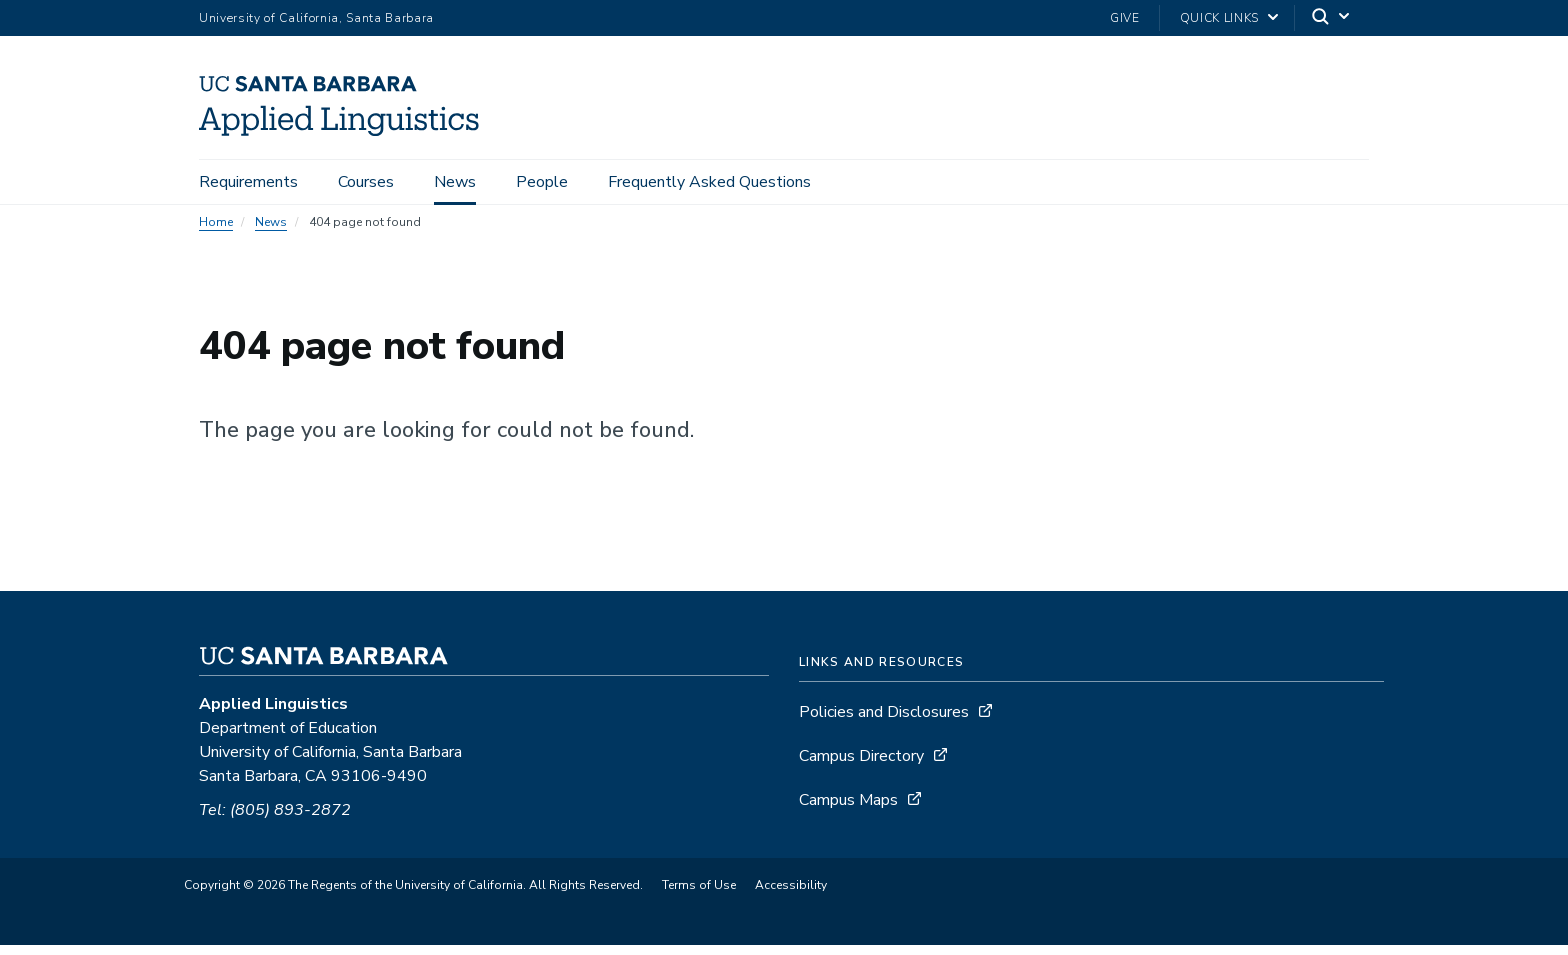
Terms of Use (699, 895)
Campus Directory (861, 766)
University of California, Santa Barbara (316, 18)
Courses (366, 182)
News (455, 182)
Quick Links (1219, 18)
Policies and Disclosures (884, 722)
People (542, 182)
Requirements (248, 182)
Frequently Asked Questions (709, 182)
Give (1125, 18)
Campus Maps (848, 810)
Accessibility (791, 895)
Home (216, 232)
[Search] (1332, 18)
